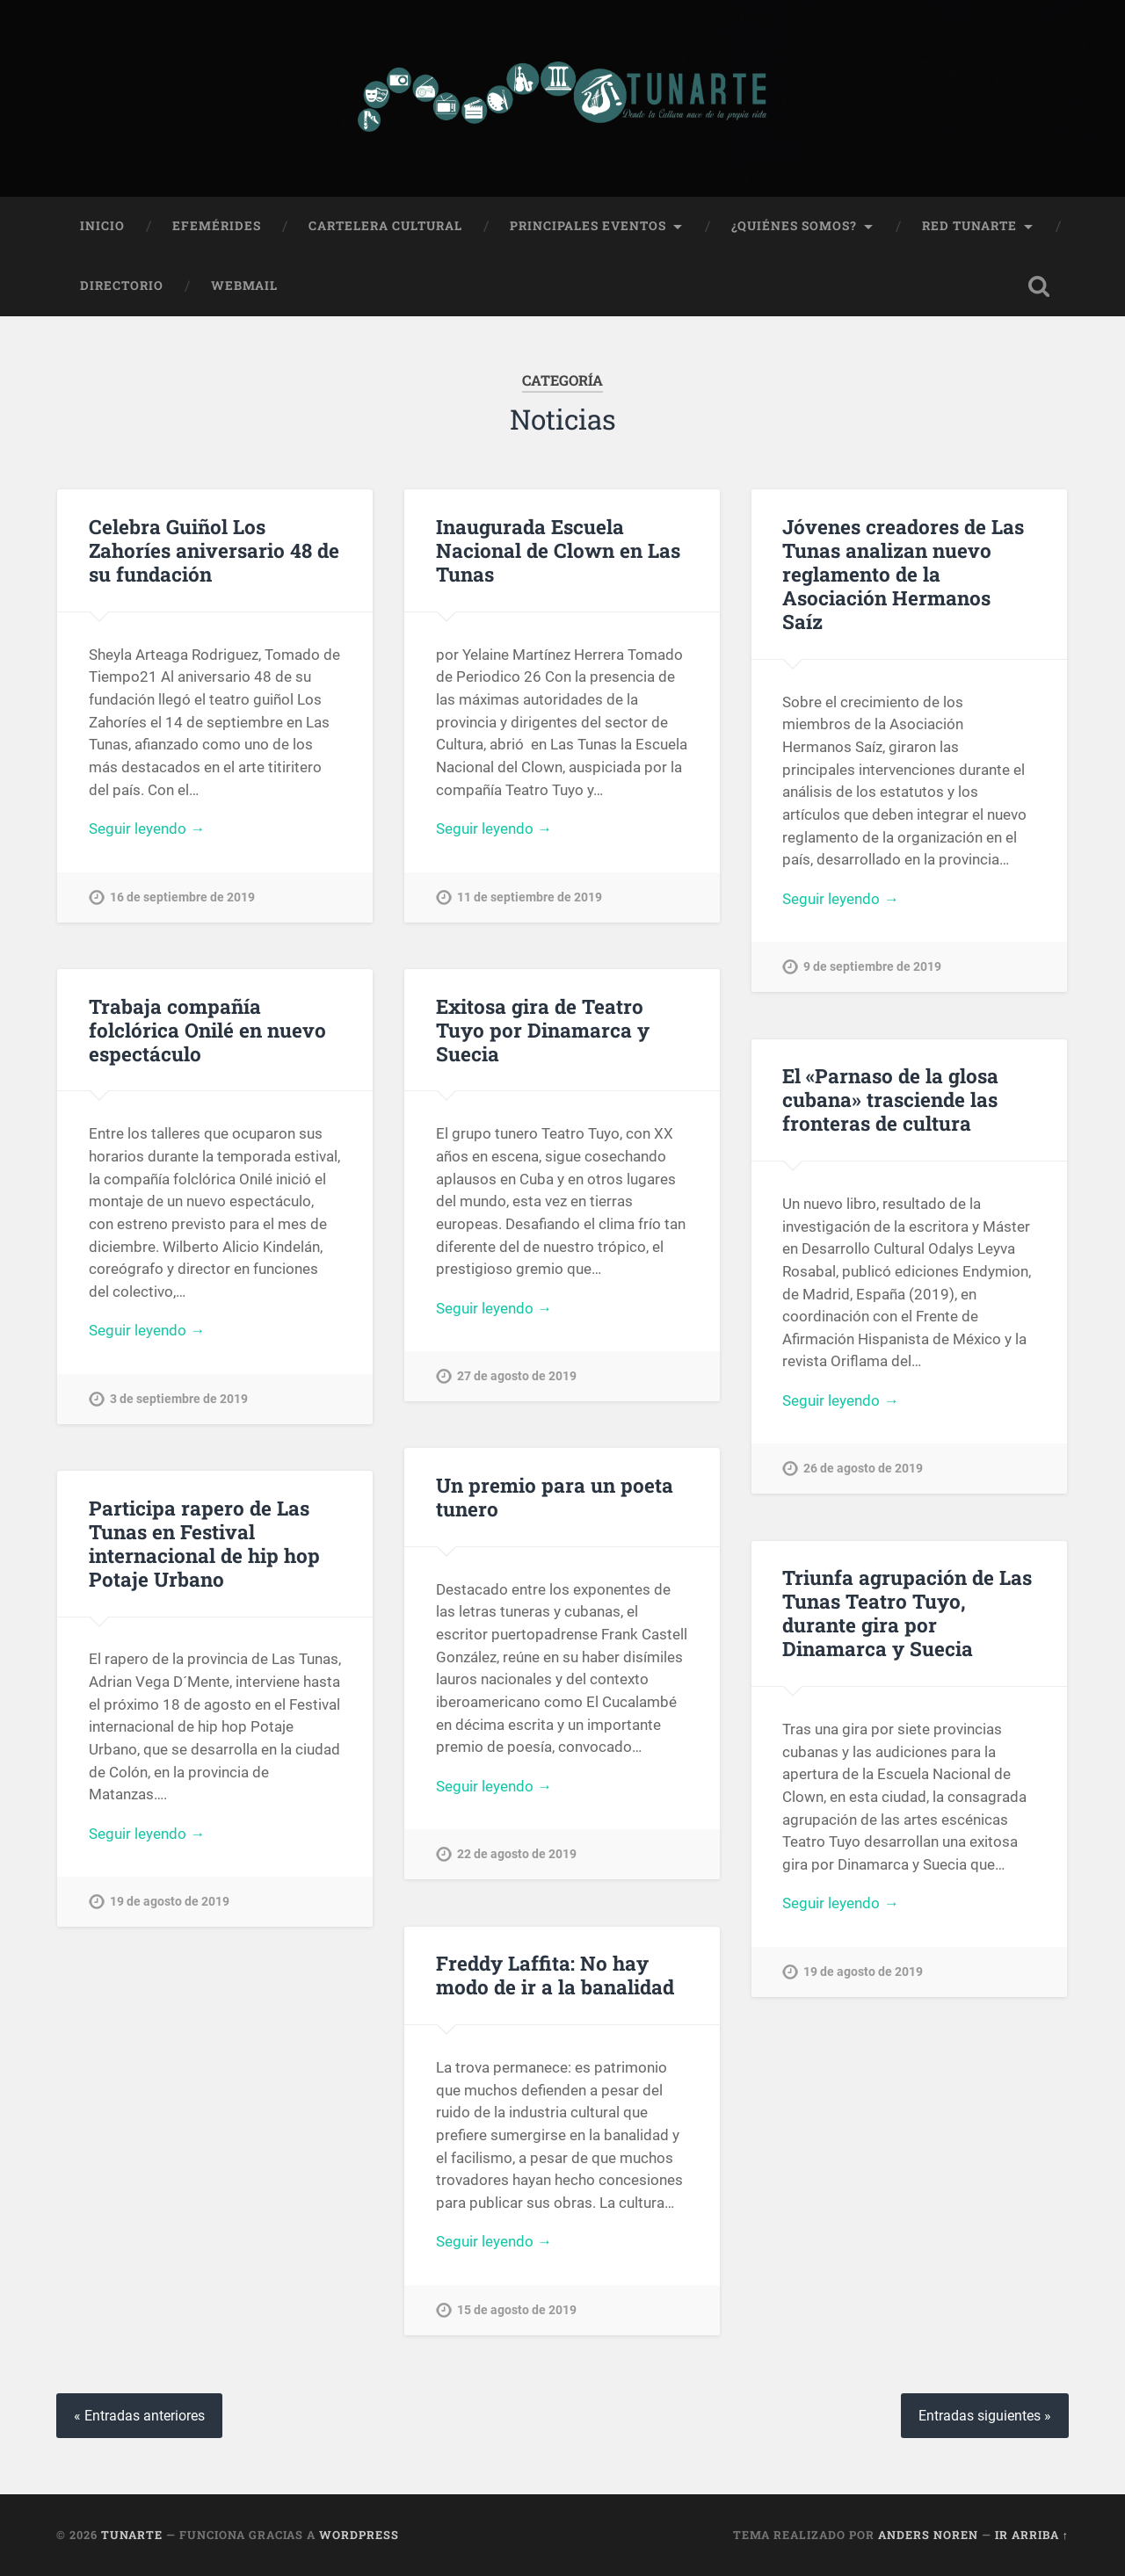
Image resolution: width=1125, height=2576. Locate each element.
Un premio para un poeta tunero (554, 1497)
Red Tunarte (969, 226)
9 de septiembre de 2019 (872, 966)
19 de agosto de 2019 (169, 1901)
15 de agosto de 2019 (517, 2310)
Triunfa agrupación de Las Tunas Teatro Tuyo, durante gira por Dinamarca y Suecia (907, 1612)
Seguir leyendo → (147, 828)
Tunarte (132, 2535)
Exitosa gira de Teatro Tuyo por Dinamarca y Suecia (543, 1030)
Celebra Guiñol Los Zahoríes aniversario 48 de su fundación (214, 550)
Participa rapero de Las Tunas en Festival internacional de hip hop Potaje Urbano (204, 1543)
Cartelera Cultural (385, 226)
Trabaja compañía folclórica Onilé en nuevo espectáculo (207, 1030)
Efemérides (216, 226)
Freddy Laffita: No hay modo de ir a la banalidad (555, 1975)
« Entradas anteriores (139, 2415)
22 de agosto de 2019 (517, 1854)
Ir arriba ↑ (1032, 2535)
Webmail (244, 285)
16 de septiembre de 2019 (182, 897)
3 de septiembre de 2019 (179, 1399)
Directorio (121, 285)
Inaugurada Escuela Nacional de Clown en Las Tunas (558, 550)
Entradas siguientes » (984, 2415)
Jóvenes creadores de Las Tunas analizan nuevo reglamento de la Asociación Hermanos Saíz (903, 573)
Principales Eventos (588, 226)
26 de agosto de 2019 (863, 1468)
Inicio (102, 226)
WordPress (359, 2535)
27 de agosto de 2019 (517, 1376)
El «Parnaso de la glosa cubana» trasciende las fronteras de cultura (890, 1099)
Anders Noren (928, 2535)
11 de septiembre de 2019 (529, 897)
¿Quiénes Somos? (794, 226)
